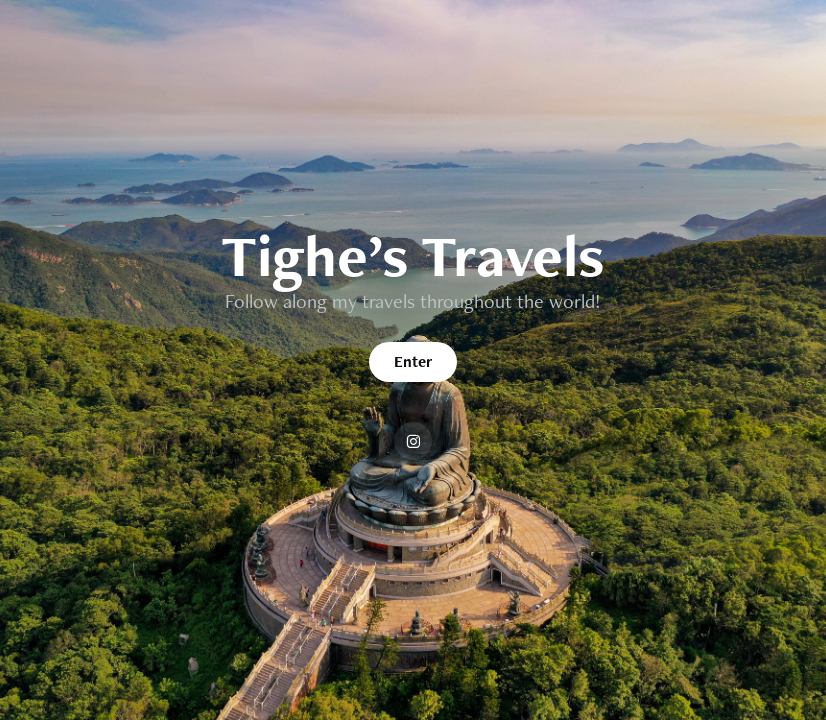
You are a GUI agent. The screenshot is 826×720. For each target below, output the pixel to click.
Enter (413, 361)
